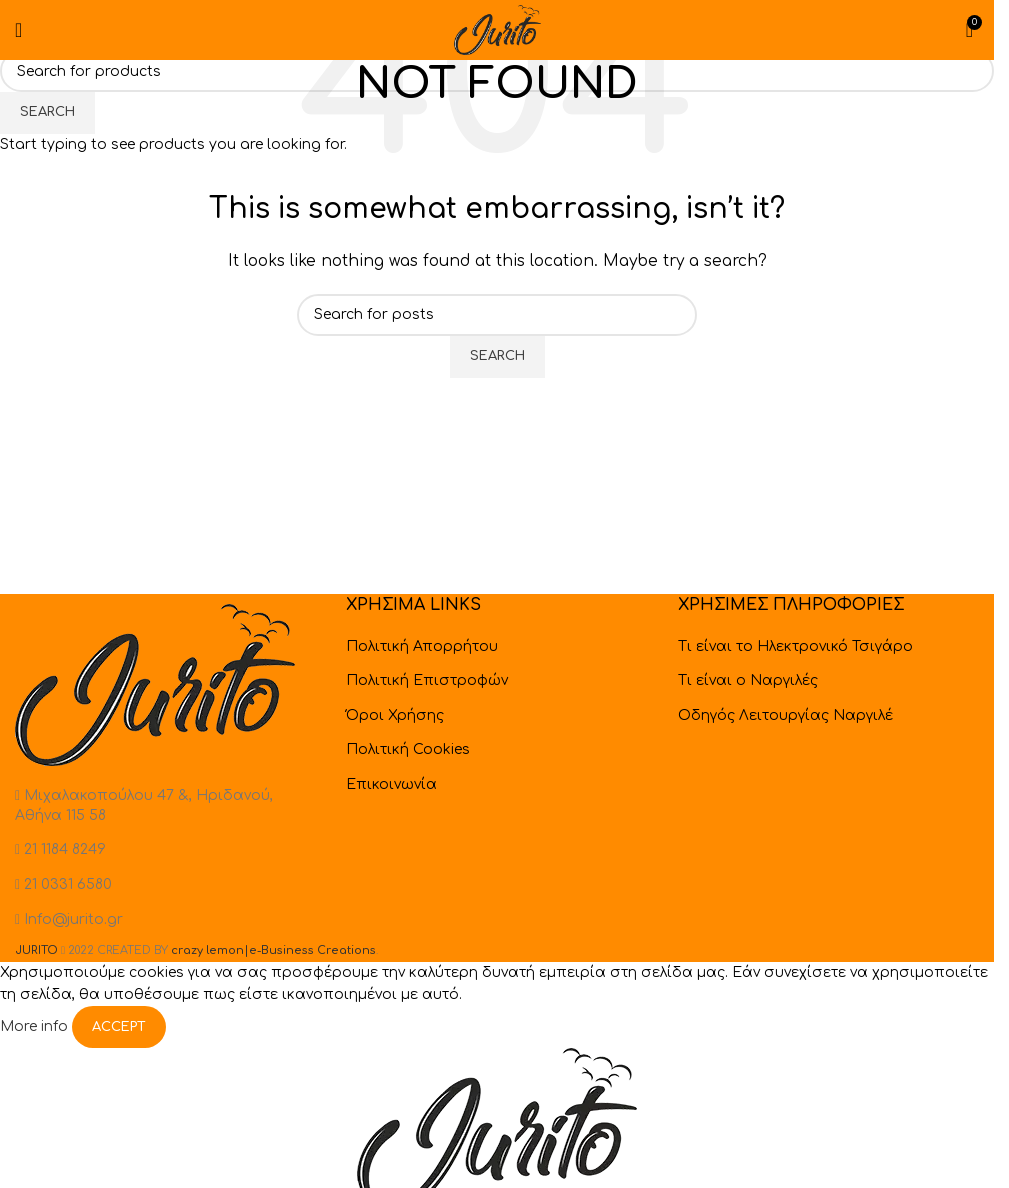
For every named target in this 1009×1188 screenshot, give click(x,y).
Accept (119, 1027)
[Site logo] (497, 29)
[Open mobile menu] (18, 30)
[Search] (497, 71)
